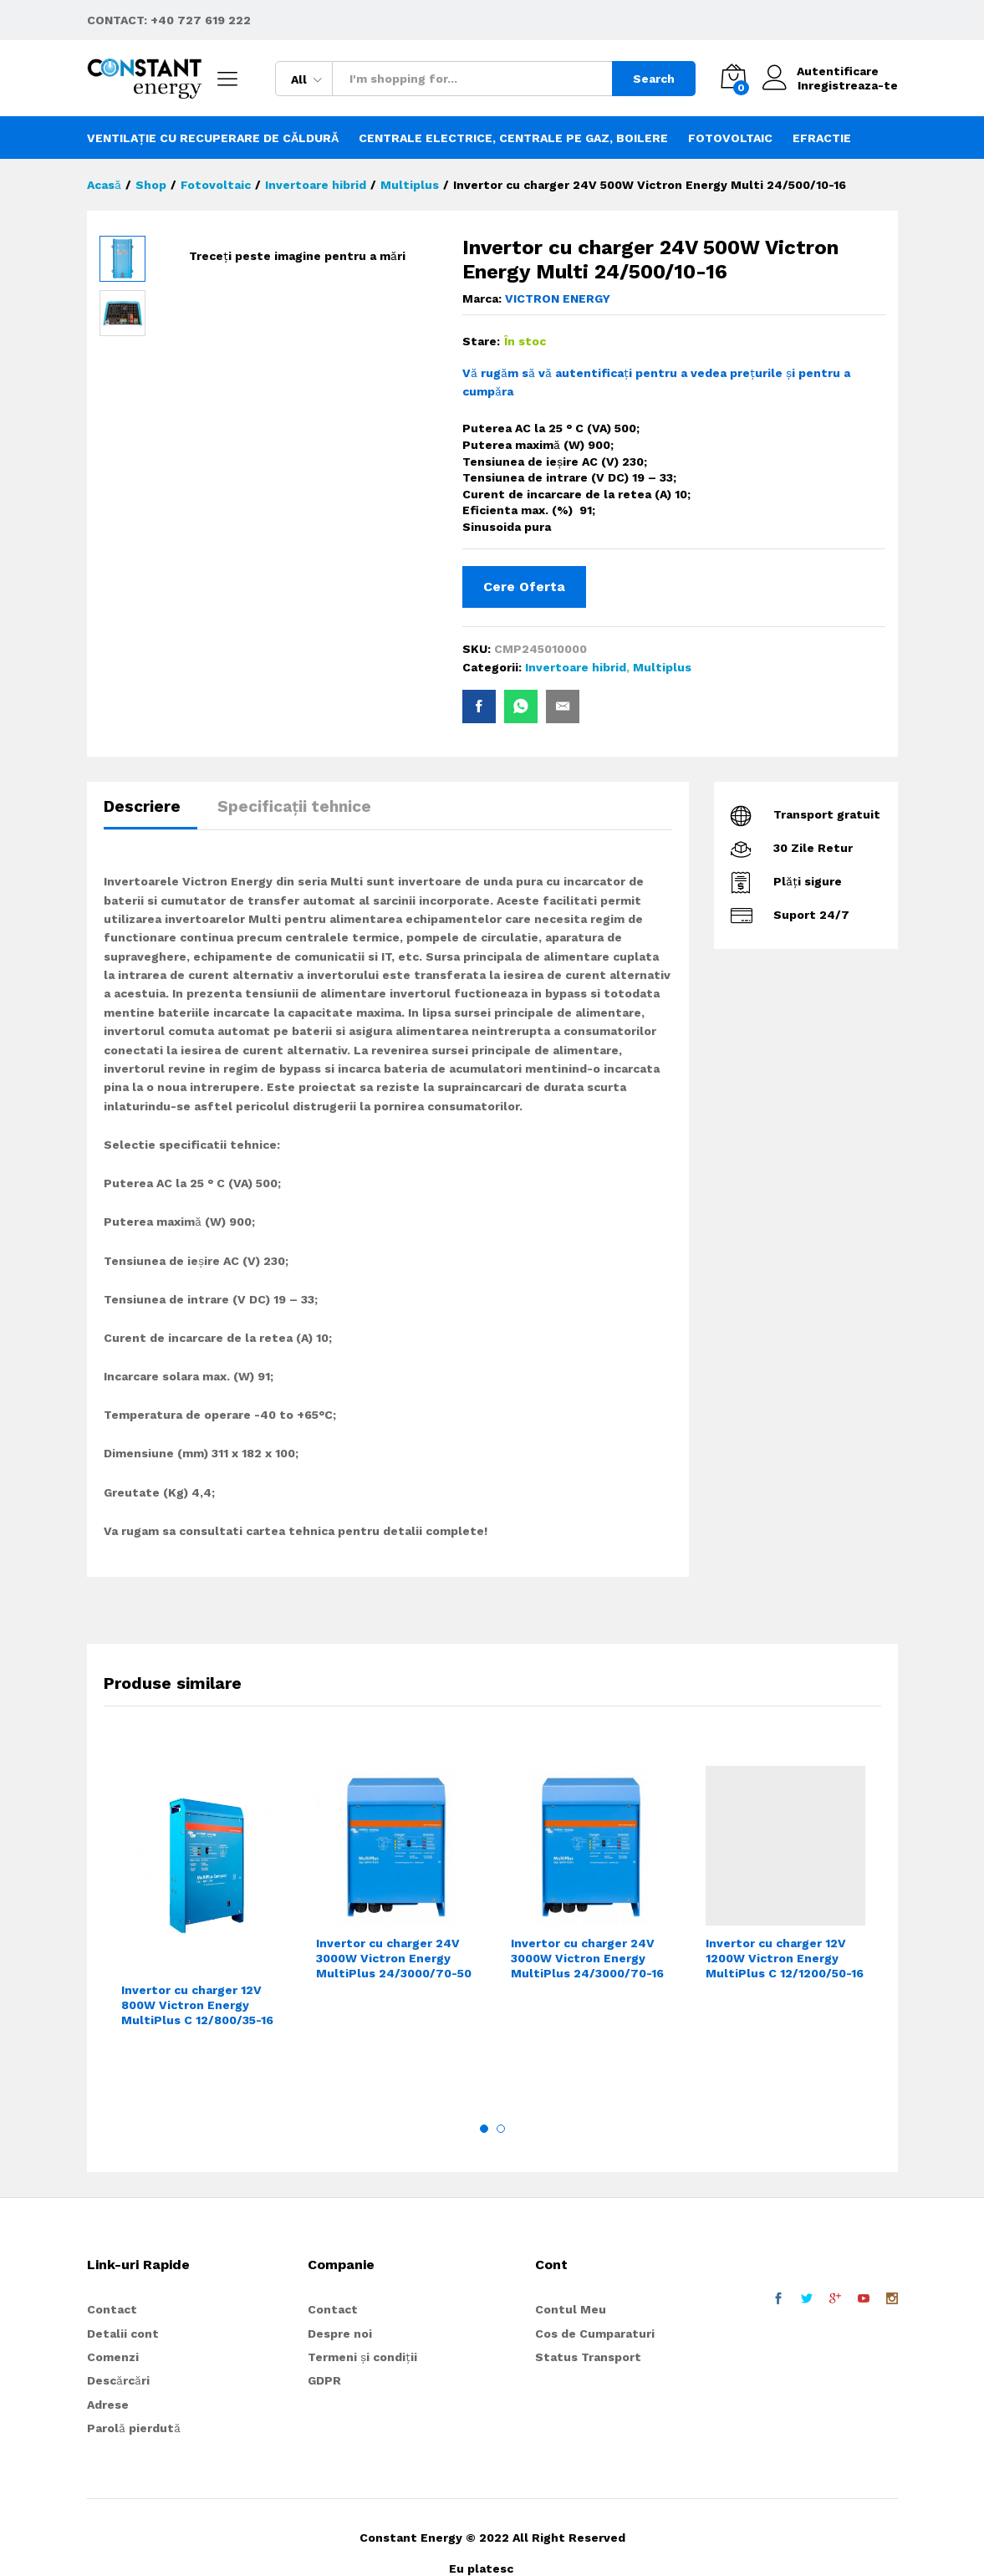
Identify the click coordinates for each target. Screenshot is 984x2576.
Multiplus (662, 667)
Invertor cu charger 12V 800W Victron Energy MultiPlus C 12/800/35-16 (197, 2005)
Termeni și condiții (362, 2357)
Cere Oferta (524, 586)
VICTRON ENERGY (557, 298)
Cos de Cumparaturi (595, 2333)
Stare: (481, 341)
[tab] (150, 813)
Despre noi (340, 2333)
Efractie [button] (822, 138)
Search (654, 78)
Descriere (142, 806)
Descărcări (118, 2380)
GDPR (324, 2380)
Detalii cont (123, 2333)
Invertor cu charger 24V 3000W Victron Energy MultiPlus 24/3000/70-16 (587, 1958)
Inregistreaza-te (848, 85)
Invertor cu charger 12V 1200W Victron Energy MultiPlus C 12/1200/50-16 (785, 1958)
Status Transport (588, 2357)
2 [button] (501, 2129)
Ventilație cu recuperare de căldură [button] (213, 138)
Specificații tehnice (294, 806)
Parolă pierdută (134, 2428)
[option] (201, 1921)
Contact (112, 2309)
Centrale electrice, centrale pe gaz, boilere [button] (513, 138)
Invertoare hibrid (575, 667)
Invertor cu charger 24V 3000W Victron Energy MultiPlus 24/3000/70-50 (394, 1958)
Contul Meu (570, 2309)
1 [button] (484, 2129)
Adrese (108, 2404)
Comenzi (113, 2357)
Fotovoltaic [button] (730, 138)
